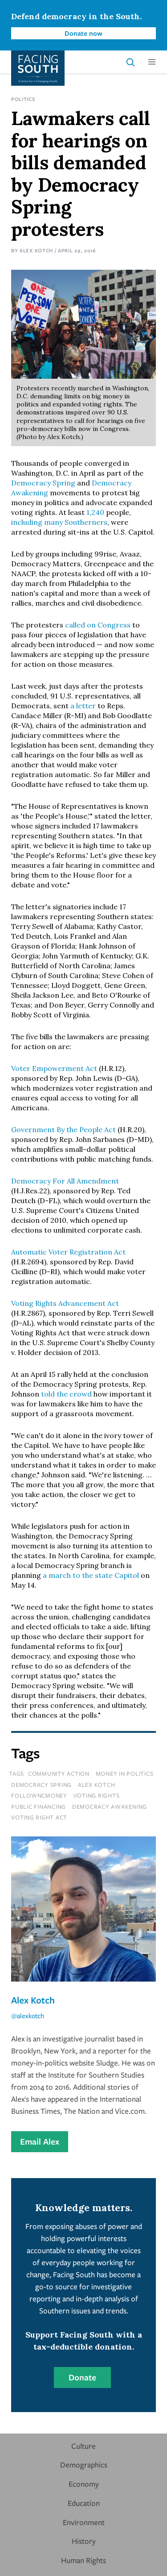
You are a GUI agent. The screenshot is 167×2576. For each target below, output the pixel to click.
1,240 (95, 512)
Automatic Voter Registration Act (68, 1251)
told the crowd (66, 1393)
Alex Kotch (36, 250)
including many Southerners (59, 522)
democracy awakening (109, 1806)
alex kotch (96, 1785)
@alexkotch (27, 2015)
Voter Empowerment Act (54, 1068)
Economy (84, 2484)
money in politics (125, 1773)
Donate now (83, 33)
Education (84, 2503)
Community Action (59, 1773)
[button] (151, 62)
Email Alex (39, 2141)
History (84, 2541)
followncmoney (39, 1795)
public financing (38, 1806)
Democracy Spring (43, 482)
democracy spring (41, 1785)
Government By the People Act (63, 1129)
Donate (82, 2377)
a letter (83, 705)
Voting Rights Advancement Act (65, 1303)
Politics (23, 99)
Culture (83, 2446)
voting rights (96, 1795)
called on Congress (97, 624)
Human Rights (83, 2560)
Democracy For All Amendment (65, 1180)
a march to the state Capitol (92, 1575)
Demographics (83, 2464)
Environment (84, 2522)
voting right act (39, 1817)
